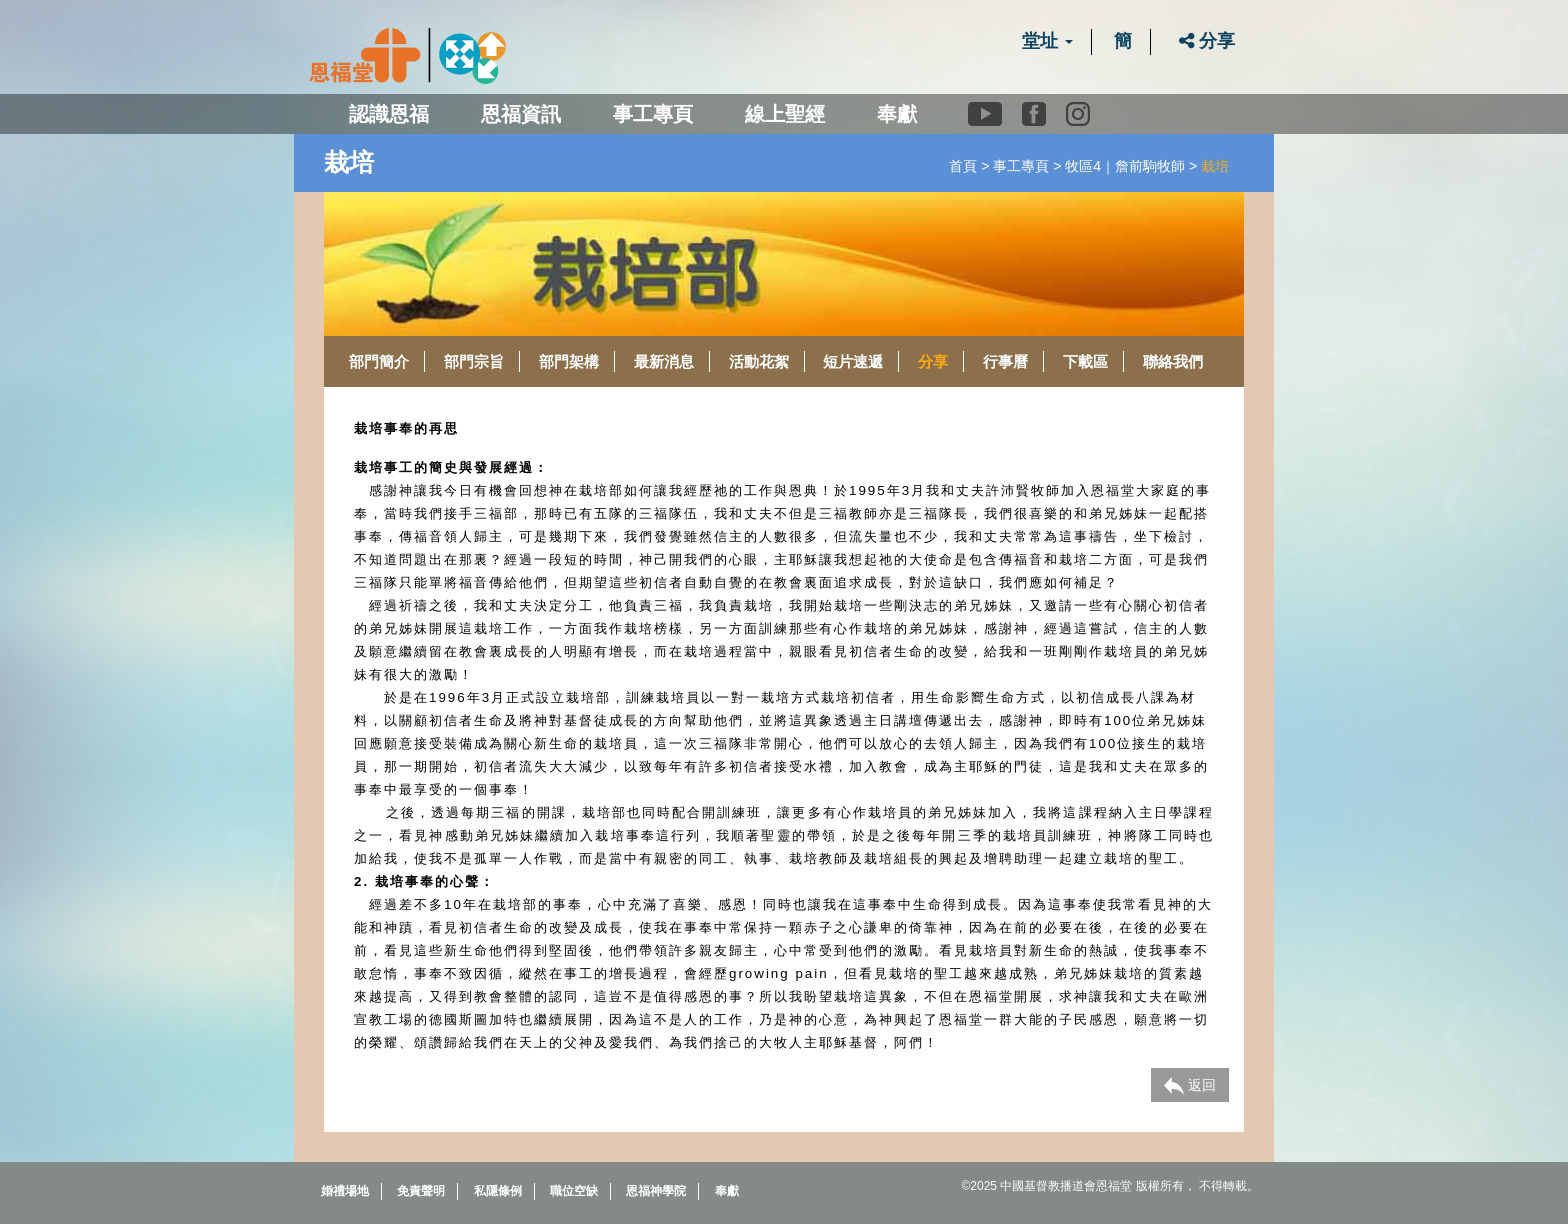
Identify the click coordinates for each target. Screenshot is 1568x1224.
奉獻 (897, 114)
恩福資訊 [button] (521, 114)
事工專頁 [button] (653, 114)
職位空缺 (574, 1191)
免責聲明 (421, 1191)
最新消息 (664, 361)
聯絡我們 (1173, 361)
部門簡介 (379, 361)
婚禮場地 (345, 1191)
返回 (1190, 1086)
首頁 (963, 166)
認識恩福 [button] (389, 114)
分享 (1207, 41)
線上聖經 (785, 114)
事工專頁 (1021, 166)
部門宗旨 (474, 361)
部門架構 (569, 361)
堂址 (1047, 41)
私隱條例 (498, 1191)
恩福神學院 (656, 1191)
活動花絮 (759, 361)
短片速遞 (853, 361)
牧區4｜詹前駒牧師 (1125, 166)
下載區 (1085, 361)
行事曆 (1005, 361)
